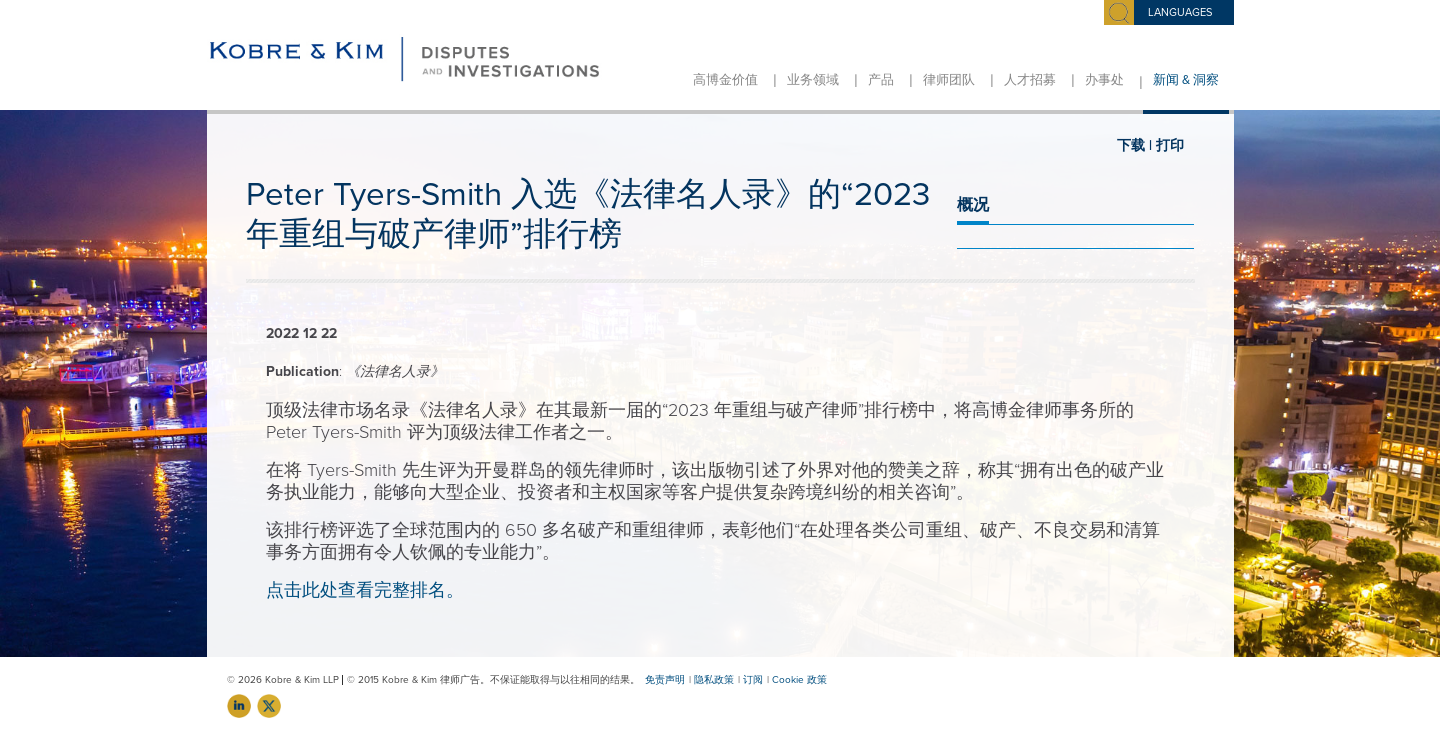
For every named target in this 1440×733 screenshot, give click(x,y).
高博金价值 (725, 80)
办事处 (1104, 80)
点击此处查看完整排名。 (365, 590)
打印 (1170, 145)
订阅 (753, 680)
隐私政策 (714, 680)
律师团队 (949, 80)
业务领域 (813, 80)
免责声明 (665, 680)
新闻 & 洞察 (1186, 80)
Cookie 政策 (799, 680)
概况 (973, 205)
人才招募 (1030, 80)
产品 (881, 80)
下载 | (1134, 145)
